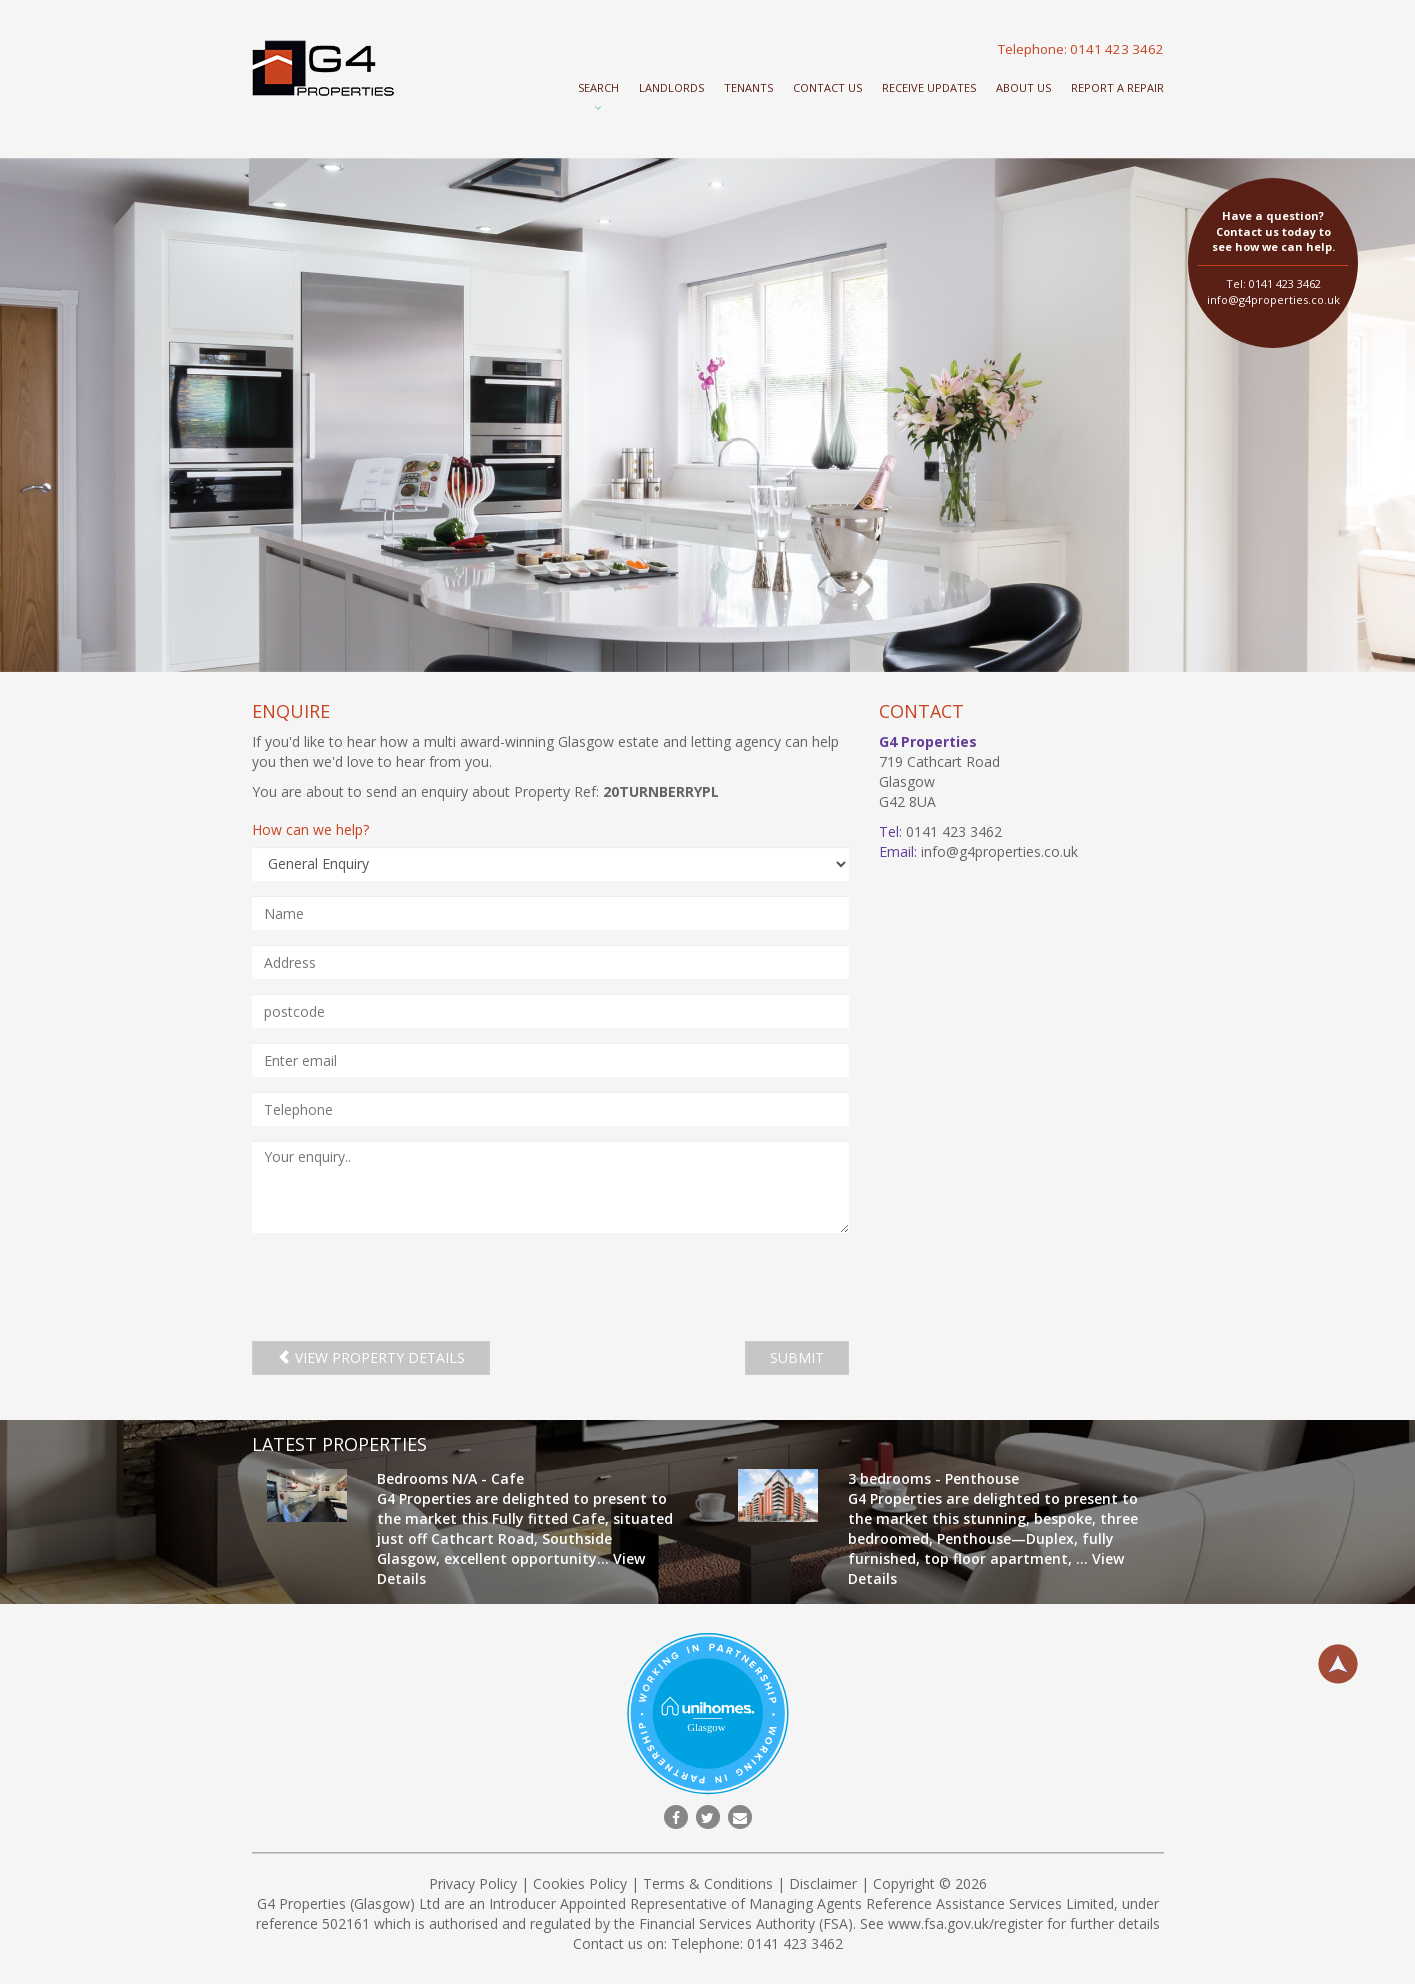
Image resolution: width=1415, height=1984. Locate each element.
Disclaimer (823, 1883)
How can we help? (310, 829)
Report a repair (1117, 87)
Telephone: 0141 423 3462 (1081, 49)
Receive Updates (929, 87)
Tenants (748, 87)
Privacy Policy (473, 1883)
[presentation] (404, 1287)
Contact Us (827, 87)
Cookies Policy (580, 1883)
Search (598, 87)
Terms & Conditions (708, 1883)
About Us (1023, 87)
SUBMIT (797, 1357)
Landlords (671, 87)
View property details (371, 1357)
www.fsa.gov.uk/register (965, 1923)
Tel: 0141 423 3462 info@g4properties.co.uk (1273, 257)
